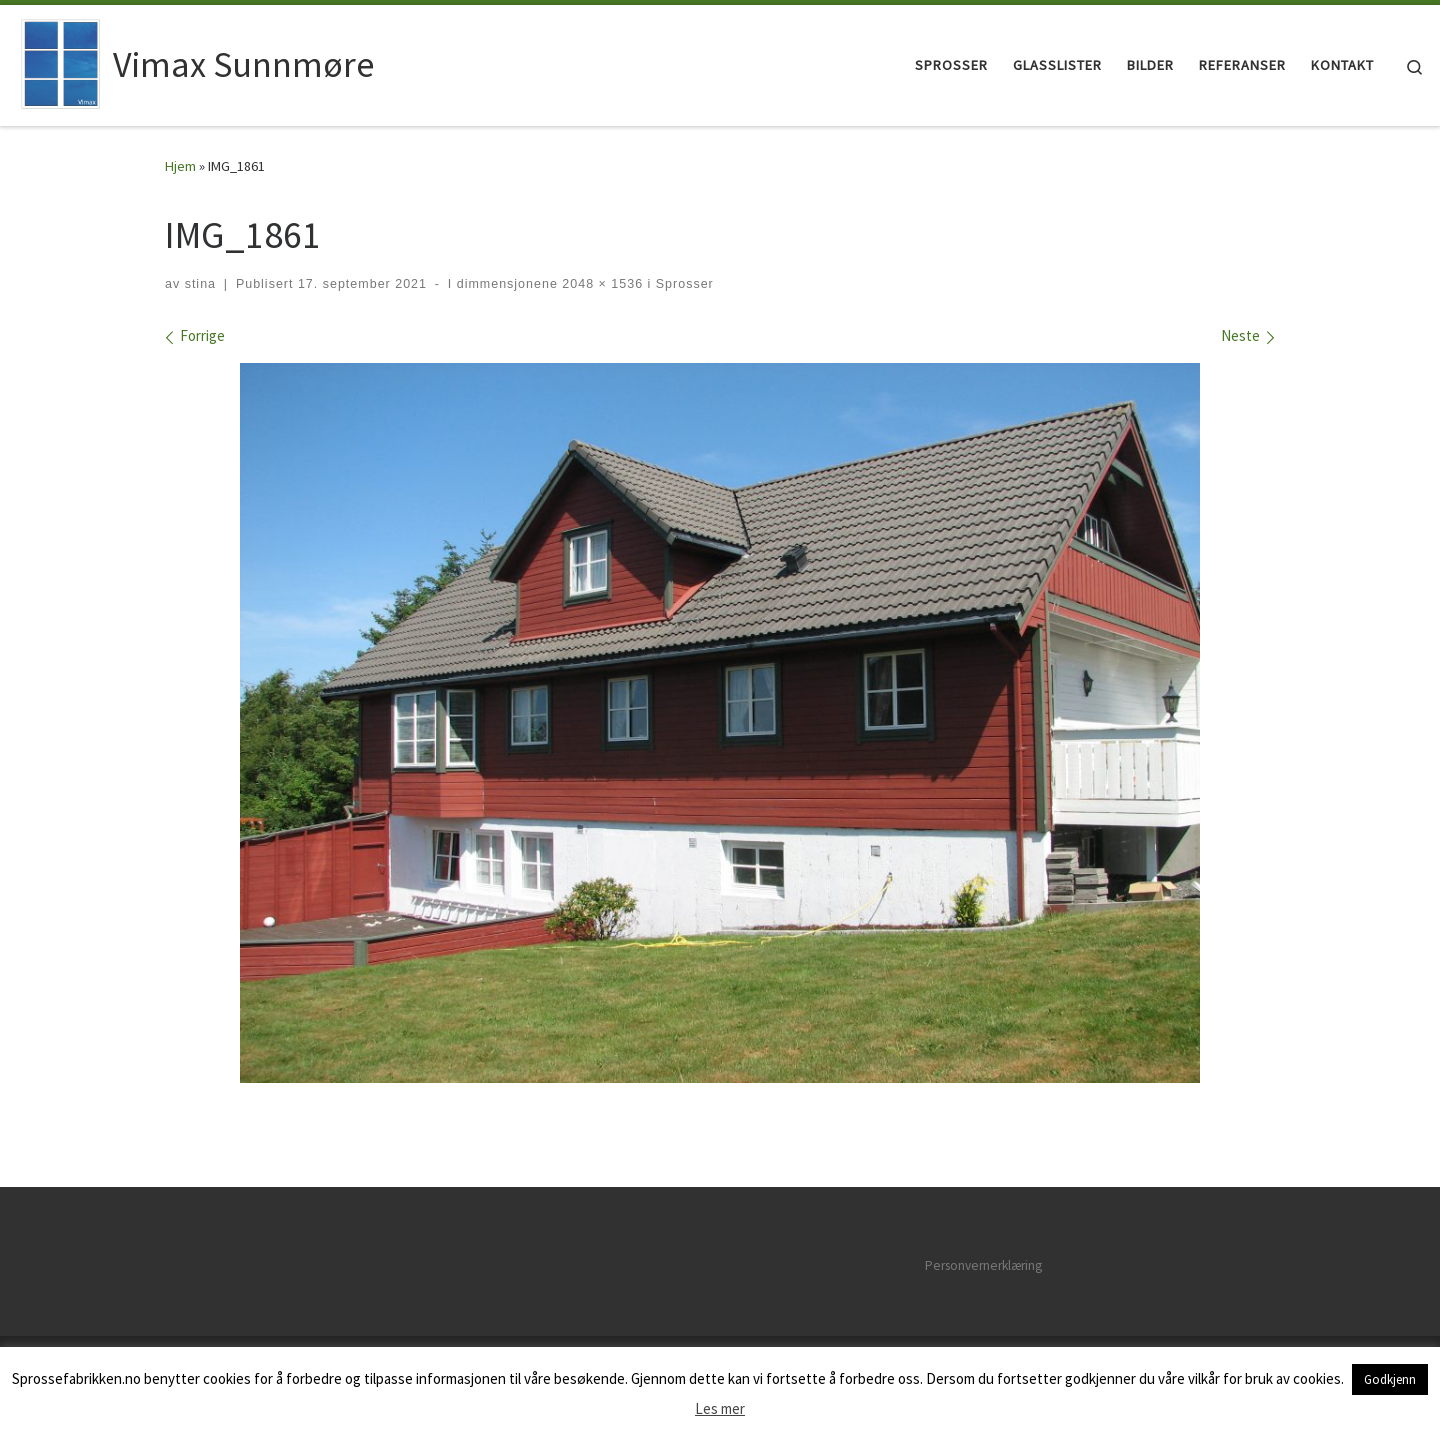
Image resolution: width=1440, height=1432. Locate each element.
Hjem (180, 166)
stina (200, 284)
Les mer (720, 1408)
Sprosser (682, 284)
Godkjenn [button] (1390, 1379)
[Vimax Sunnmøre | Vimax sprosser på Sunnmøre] (60, 61)
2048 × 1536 (600, 284)
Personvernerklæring (983, 1265)
